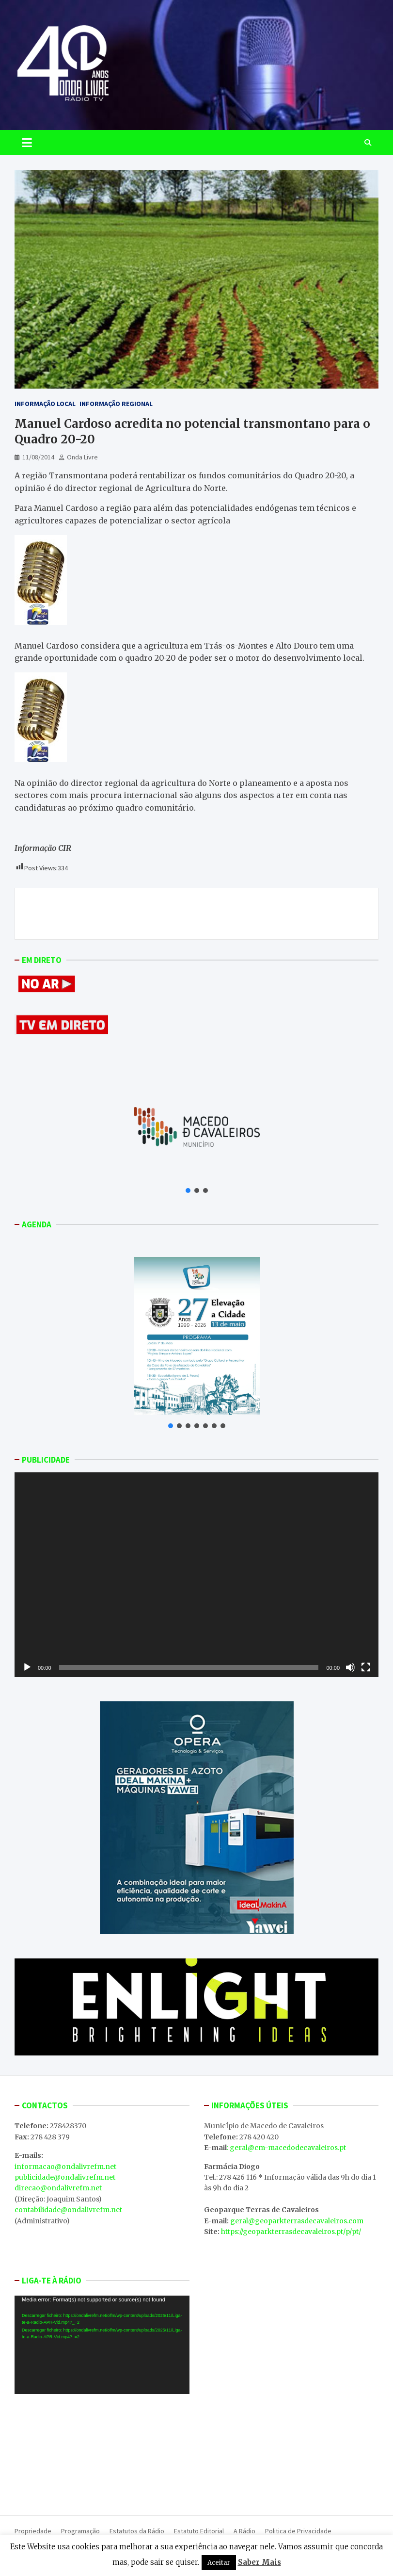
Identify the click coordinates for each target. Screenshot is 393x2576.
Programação (80, 2531)
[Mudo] (350, 1667)
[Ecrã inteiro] (366, 1667)
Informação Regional (116, 403)
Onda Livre (82, 457)
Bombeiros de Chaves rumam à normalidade (91, 913)
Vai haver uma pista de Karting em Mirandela (297, 913)
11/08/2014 (38, 457)
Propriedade (33, 2531)
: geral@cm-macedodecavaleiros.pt (286, 2147)
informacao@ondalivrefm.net (65, 2166)
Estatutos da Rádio (137, 2531)
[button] (188, 1190)
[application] (196, 1574)
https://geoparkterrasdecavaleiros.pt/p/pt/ (291, 2231)
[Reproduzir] (27, 1667)
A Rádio (244, 2531)
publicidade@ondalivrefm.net (65, 2177)
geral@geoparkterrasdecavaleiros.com (296, 2221)
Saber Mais (259, 2562)
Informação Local (45, 403)
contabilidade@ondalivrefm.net (68, 2209)
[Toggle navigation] (27, 142)
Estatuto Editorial (199, 2531)
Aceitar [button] (218, 2563)
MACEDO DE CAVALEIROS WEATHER (102, 2449)
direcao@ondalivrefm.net (58, 2188)
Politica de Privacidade (298, 2531)
